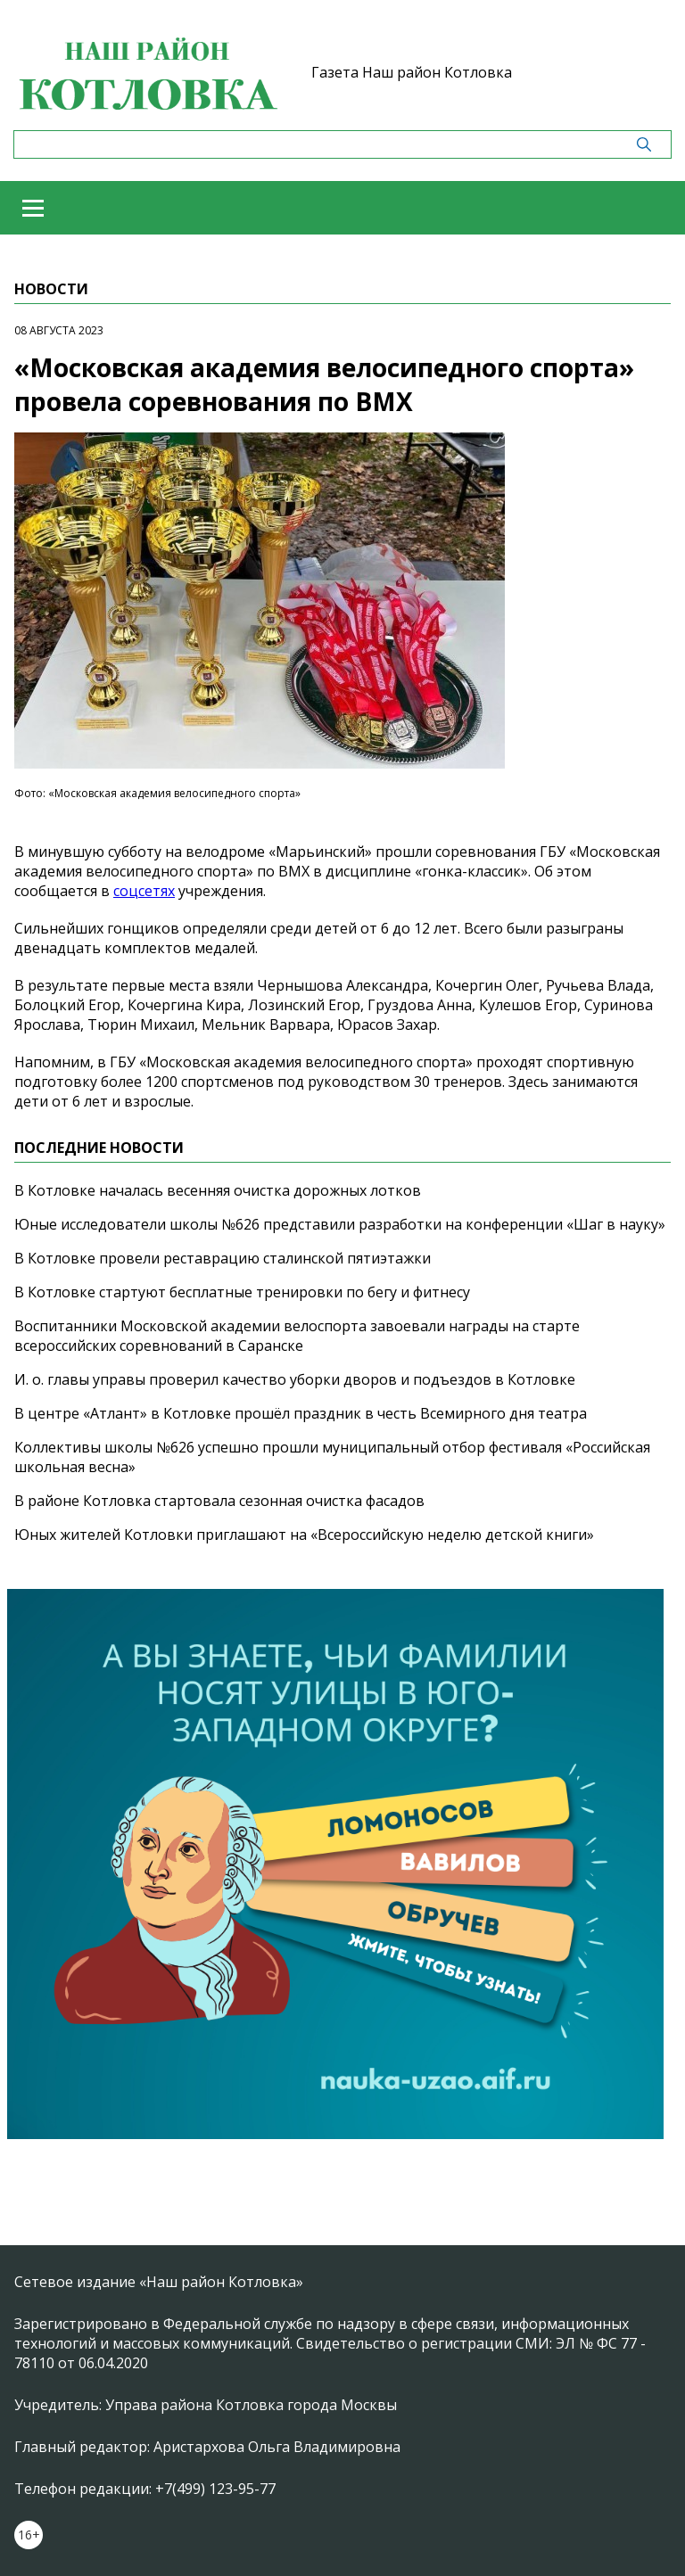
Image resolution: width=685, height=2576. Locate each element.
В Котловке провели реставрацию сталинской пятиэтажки (222, 1258)
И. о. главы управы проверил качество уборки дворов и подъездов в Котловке (294, 1379)
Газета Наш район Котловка (411, 72)
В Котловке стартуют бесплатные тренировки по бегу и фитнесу (242, 1292)
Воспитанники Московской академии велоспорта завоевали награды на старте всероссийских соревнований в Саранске (297, 1335)
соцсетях (144, 891)
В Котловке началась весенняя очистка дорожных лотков (217, 1190)
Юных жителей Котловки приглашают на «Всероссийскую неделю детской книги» (304, 1534)
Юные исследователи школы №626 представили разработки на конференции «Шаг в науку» (339, 1224)
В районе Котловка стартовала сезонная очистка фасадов (219, 1500)
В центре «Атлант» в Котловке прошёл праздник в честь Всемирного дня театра (300, 1413)
